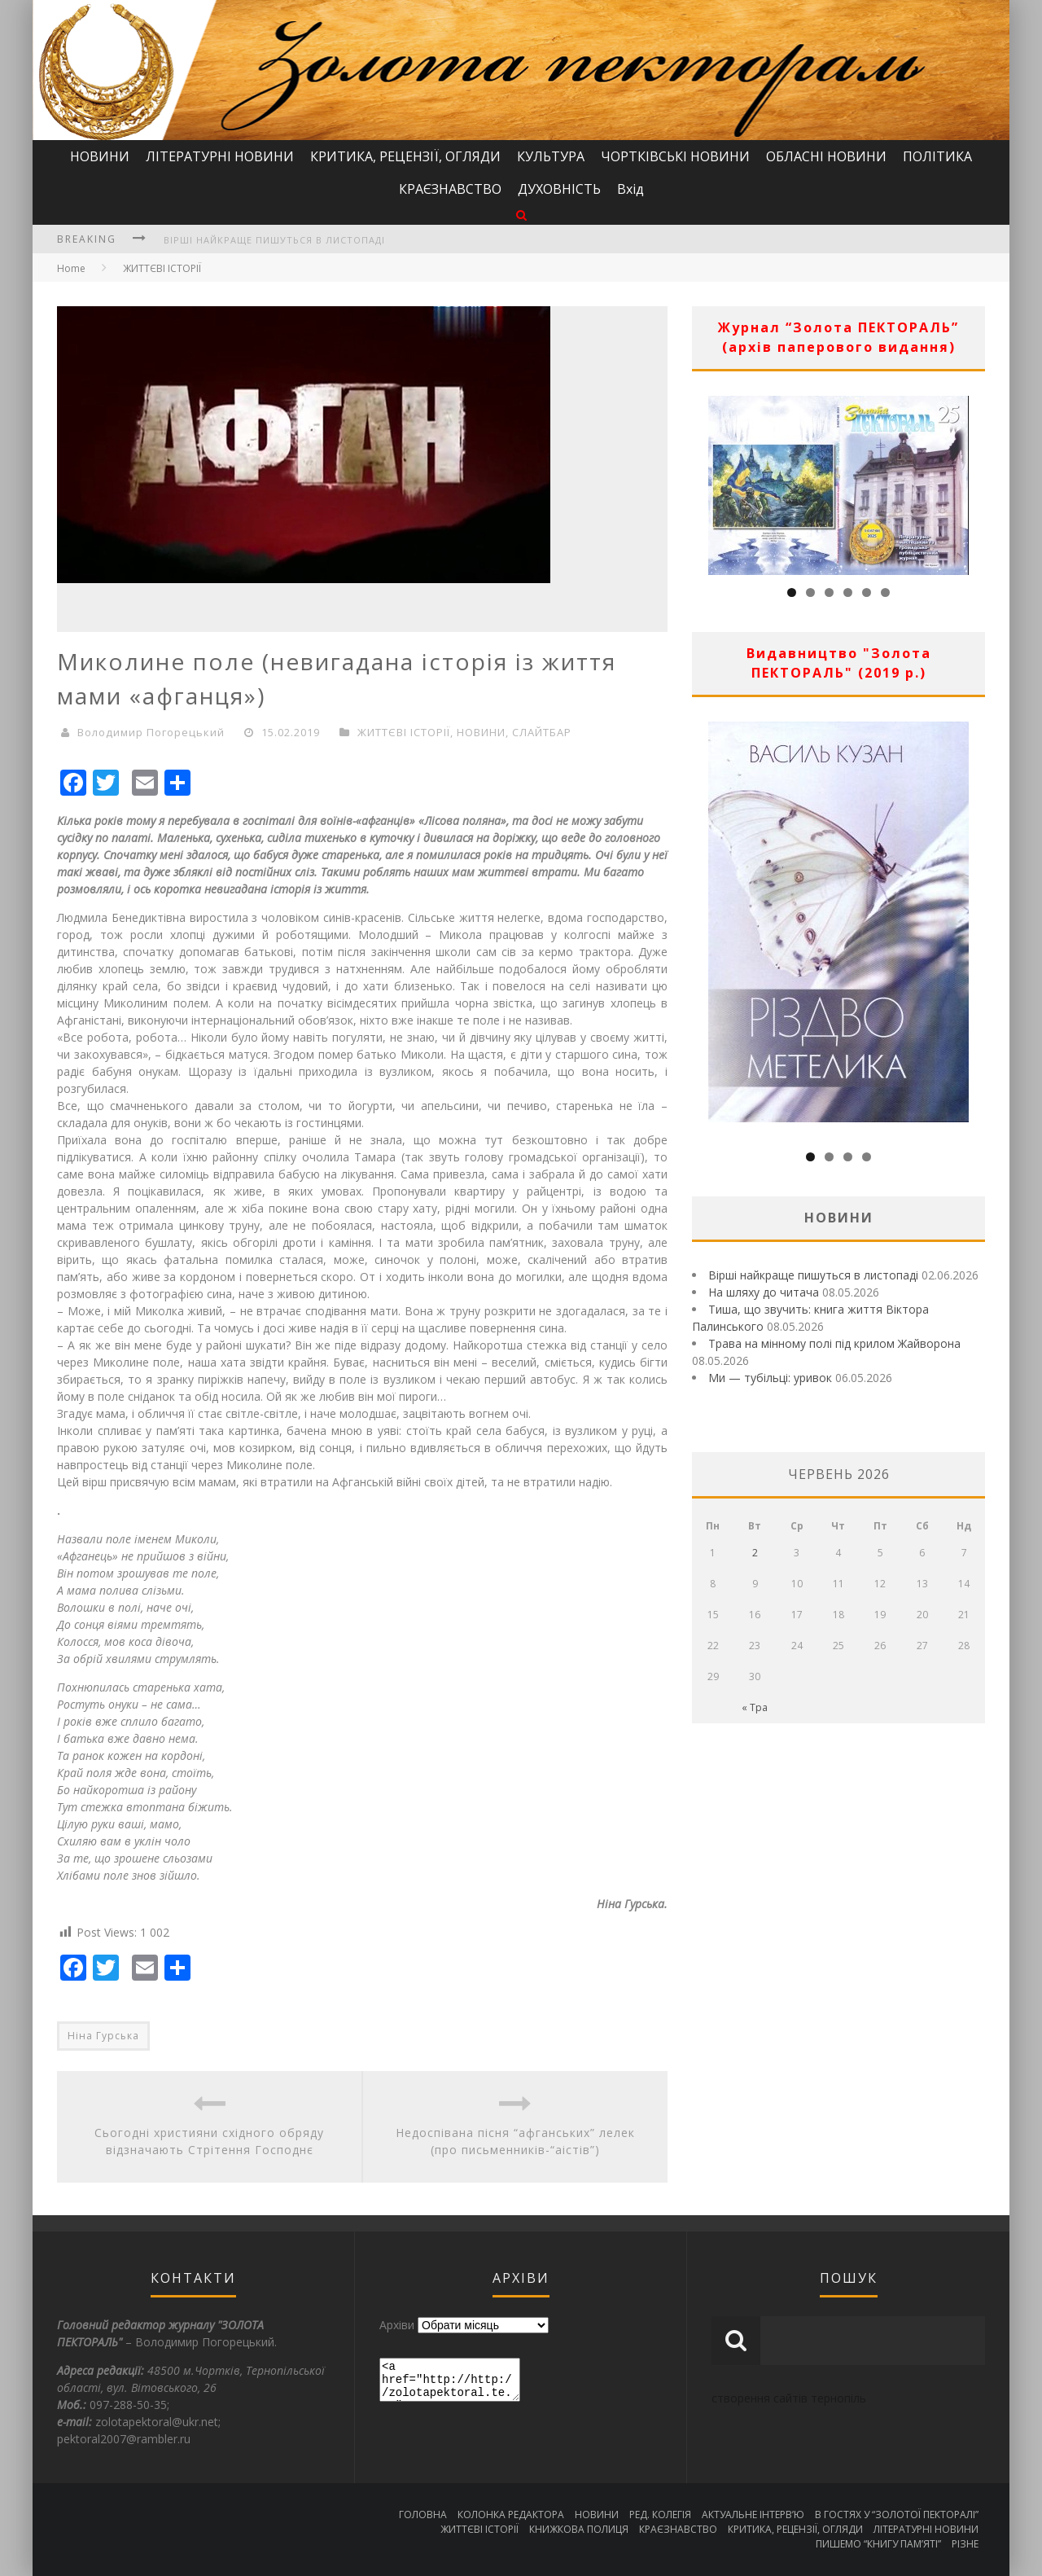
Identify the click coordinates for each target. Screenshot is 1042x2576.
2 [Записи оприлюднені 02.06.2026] (755, 1553)
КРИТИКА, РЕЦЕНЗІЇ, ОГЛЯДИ (405, 156)
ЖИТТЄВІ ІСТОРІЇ (162, 268)
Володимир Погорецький (151, 732)
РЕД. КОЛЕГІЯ (660, 2514)
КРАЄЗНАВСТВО (450, 189)
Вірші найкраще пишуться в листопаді (274, 240)
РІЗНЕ (965, 2544)
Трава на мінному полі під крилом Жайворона (834, 1343)
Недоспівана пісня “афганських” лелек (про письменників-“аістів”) (515, 2141)
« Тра (755, 1707)
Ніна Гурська (103, 2036)
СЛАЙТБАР (541, 732)
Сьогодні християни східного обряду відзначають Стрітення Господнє (209, 2141)
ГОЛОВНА (423, 2514)
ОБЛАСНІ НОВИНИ (826, 156)
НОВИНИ (99, 156)
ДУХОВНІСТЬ (559, 189)
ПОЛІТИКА (937, 156)
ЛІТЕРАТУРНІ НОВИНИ (220, 156)
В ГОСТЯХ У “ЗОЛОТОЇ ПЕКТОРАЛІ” (897, 2514)
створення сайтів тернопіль (788, 2398)
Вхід (630, 189)
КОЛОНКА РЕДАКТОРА (511, 2514)
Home (71, 268)
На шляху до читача (763, 1292)
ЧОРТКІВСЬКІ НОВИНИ (675, 156)
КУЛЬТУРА (550, 156)
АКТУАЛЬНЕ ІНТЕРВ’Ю (753, 2514)
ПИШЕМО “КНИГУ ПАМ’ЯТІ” (878, 2544)
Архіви (396, 2324)
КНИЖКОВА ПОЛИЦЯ (578, 2529)
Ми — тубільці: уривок (770, 1377)
